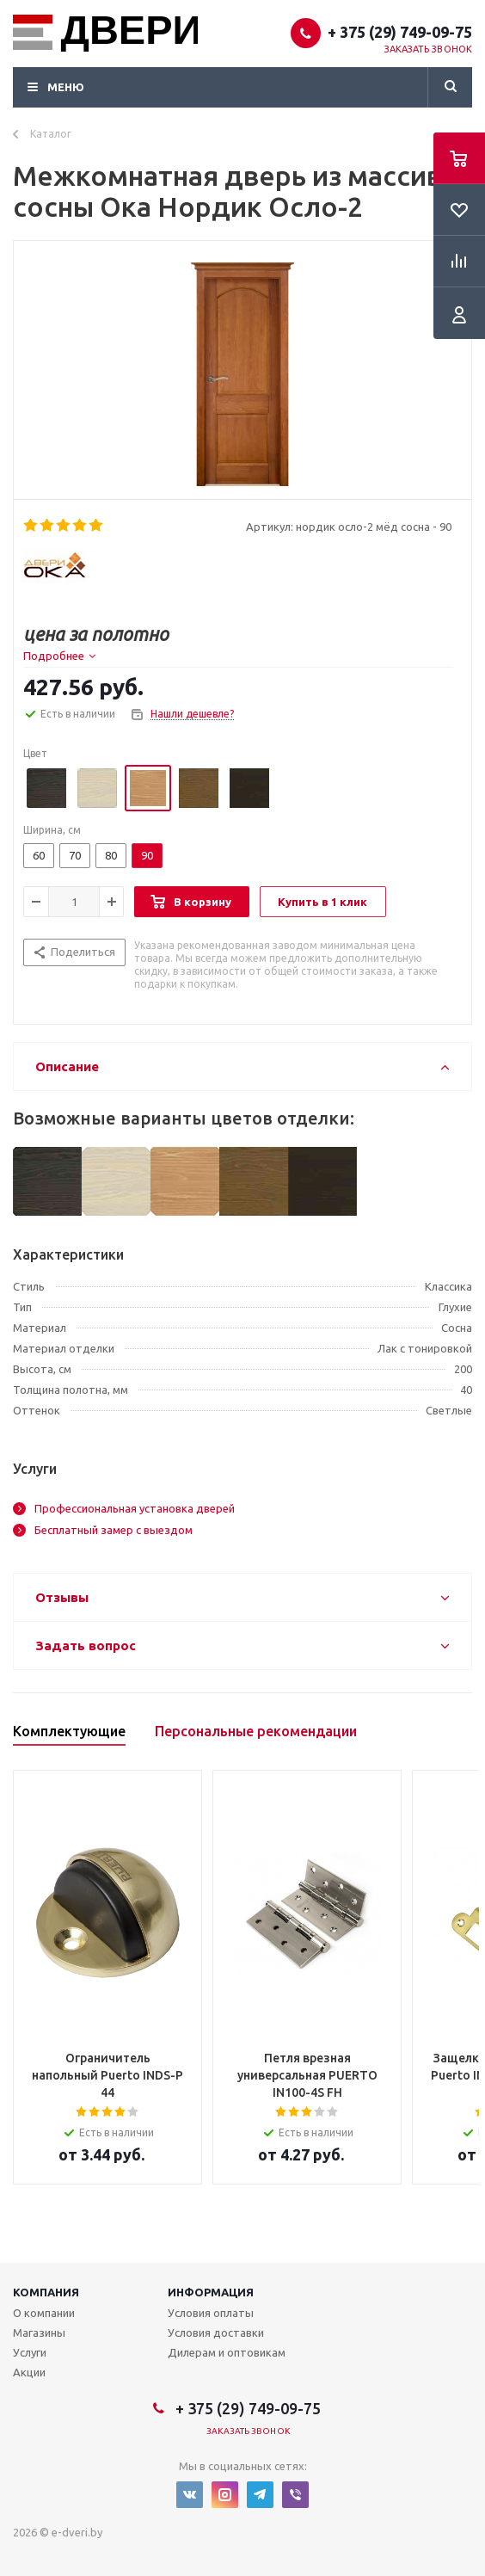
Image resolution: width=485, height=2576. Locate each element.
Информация (211, 2292)
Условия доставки (216, 2332)
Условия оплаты (211, 2313)
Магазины (39, 2332)
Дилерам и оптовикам (226, 2352)
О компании (44, 2313)
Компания (46, 2292)
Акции (29, 2372)
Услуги (29, 2352)
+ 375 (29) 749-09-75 (400, 32)
